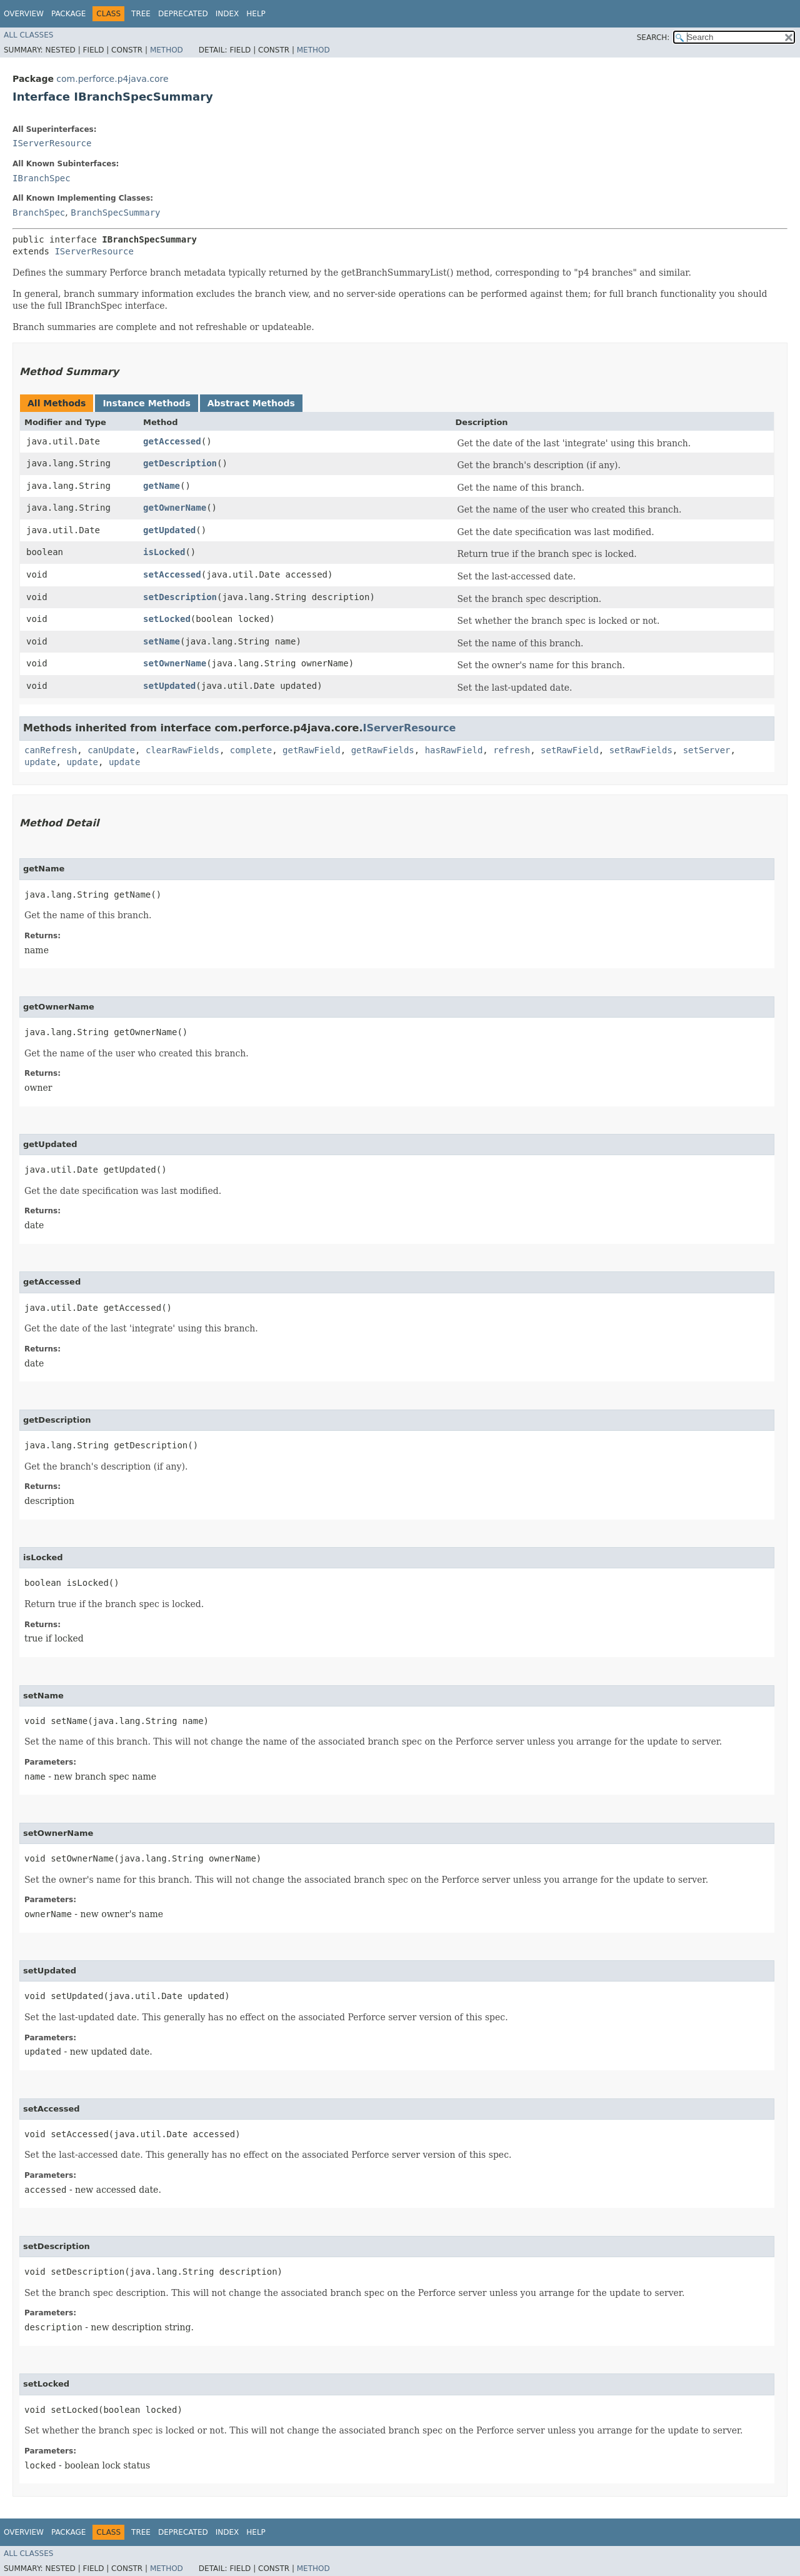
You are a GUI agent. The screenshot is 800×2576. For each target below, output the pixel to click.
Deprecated (183, 13)
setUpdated (169, 686)
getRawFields (382, 750)
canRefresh (50, 750)
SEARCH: (653, 37)
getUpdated (169, 530)
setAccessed (172, 574)
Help (256, 13)
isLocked (164, 552)
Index (227, 13)
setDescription (180, 597)
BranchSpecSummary (115, 213)
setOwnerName (174, 663)
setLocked (167, 619)
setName (161, 641)
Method (166, 50)
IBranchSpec (41, 178)
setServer (707, 750)
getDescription (180, 463)
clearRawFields (182, 750)
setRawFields (640, 750)
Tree (141, 13)
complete (251, 750)
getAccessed (172, 441)
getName (161, 486)
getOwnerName (174, 508)
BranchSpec (38, 213)
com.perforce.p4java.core (112, 79)
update (40, 762)
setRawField (570, 750)
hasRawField (454, 750)
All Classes (28, 35)
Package (68, 13)
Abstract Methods (251, 403)
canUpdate (111, 750)
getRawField (311, 750)
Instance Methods (146, 403)
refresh (511, 750)
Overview (24, 13)
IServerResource (51, 143)
